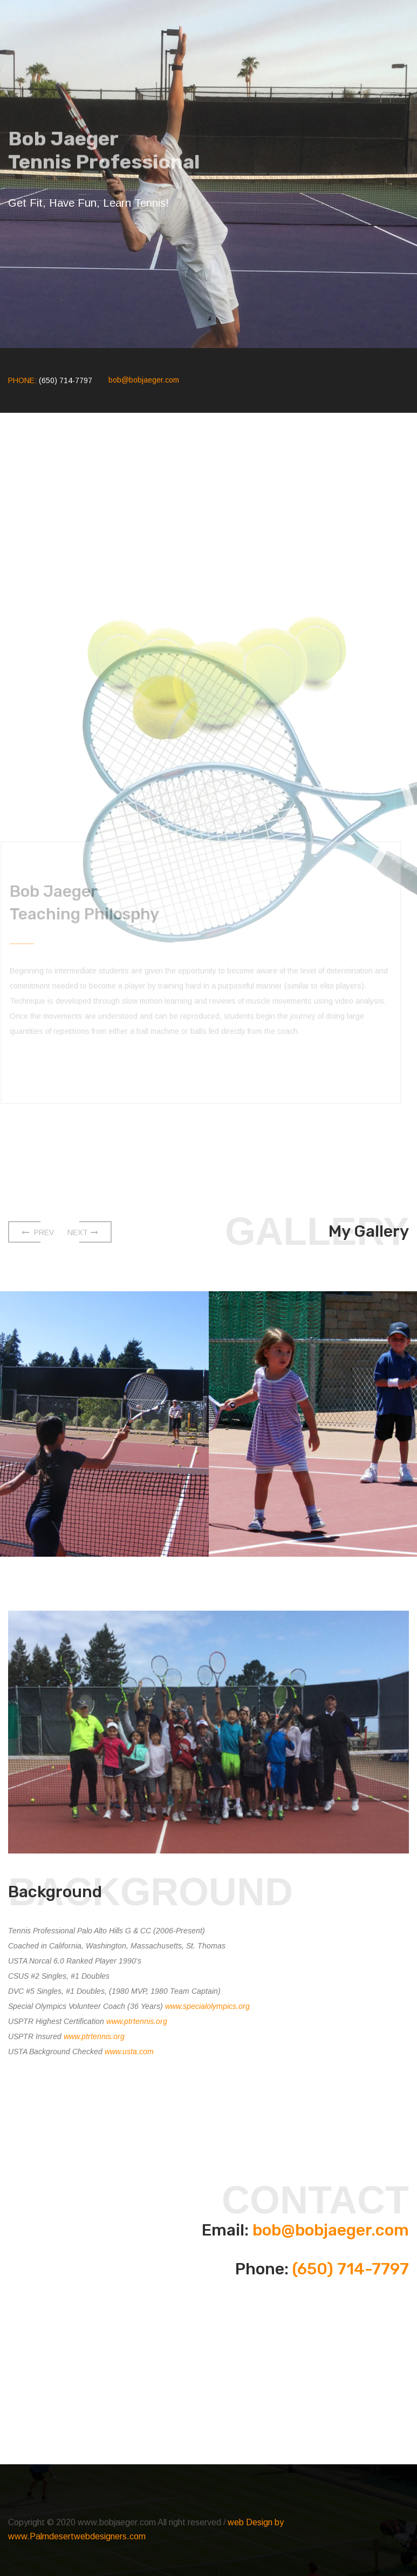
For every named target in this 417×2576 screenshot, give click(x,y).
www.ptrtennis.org (136, 2021)
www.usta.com (129, 2051)
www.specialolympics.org (207, 2006)
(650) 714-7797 (350, 2269)
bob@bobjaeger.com (143, 380)
